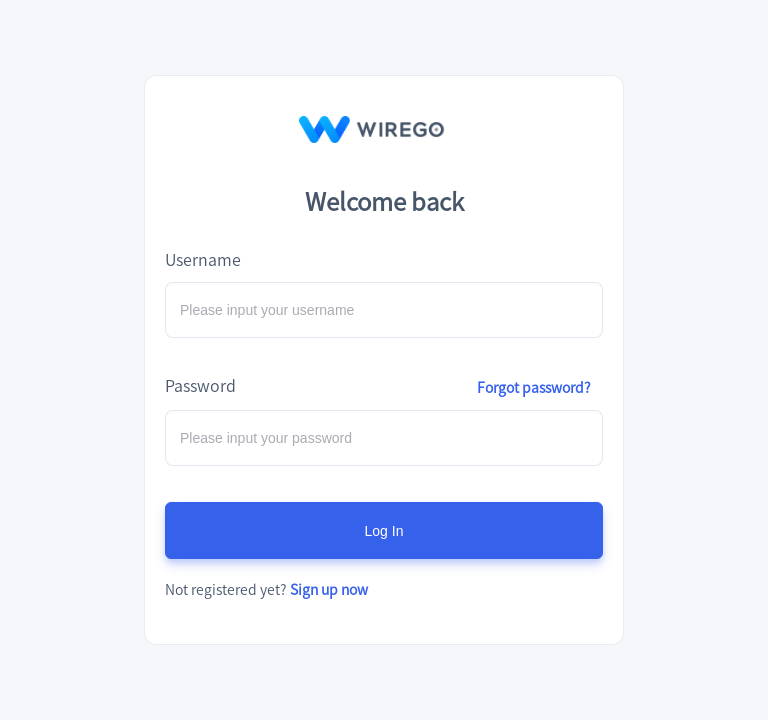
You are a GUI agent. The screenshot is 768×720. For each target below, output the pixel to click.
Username (203, 259)
